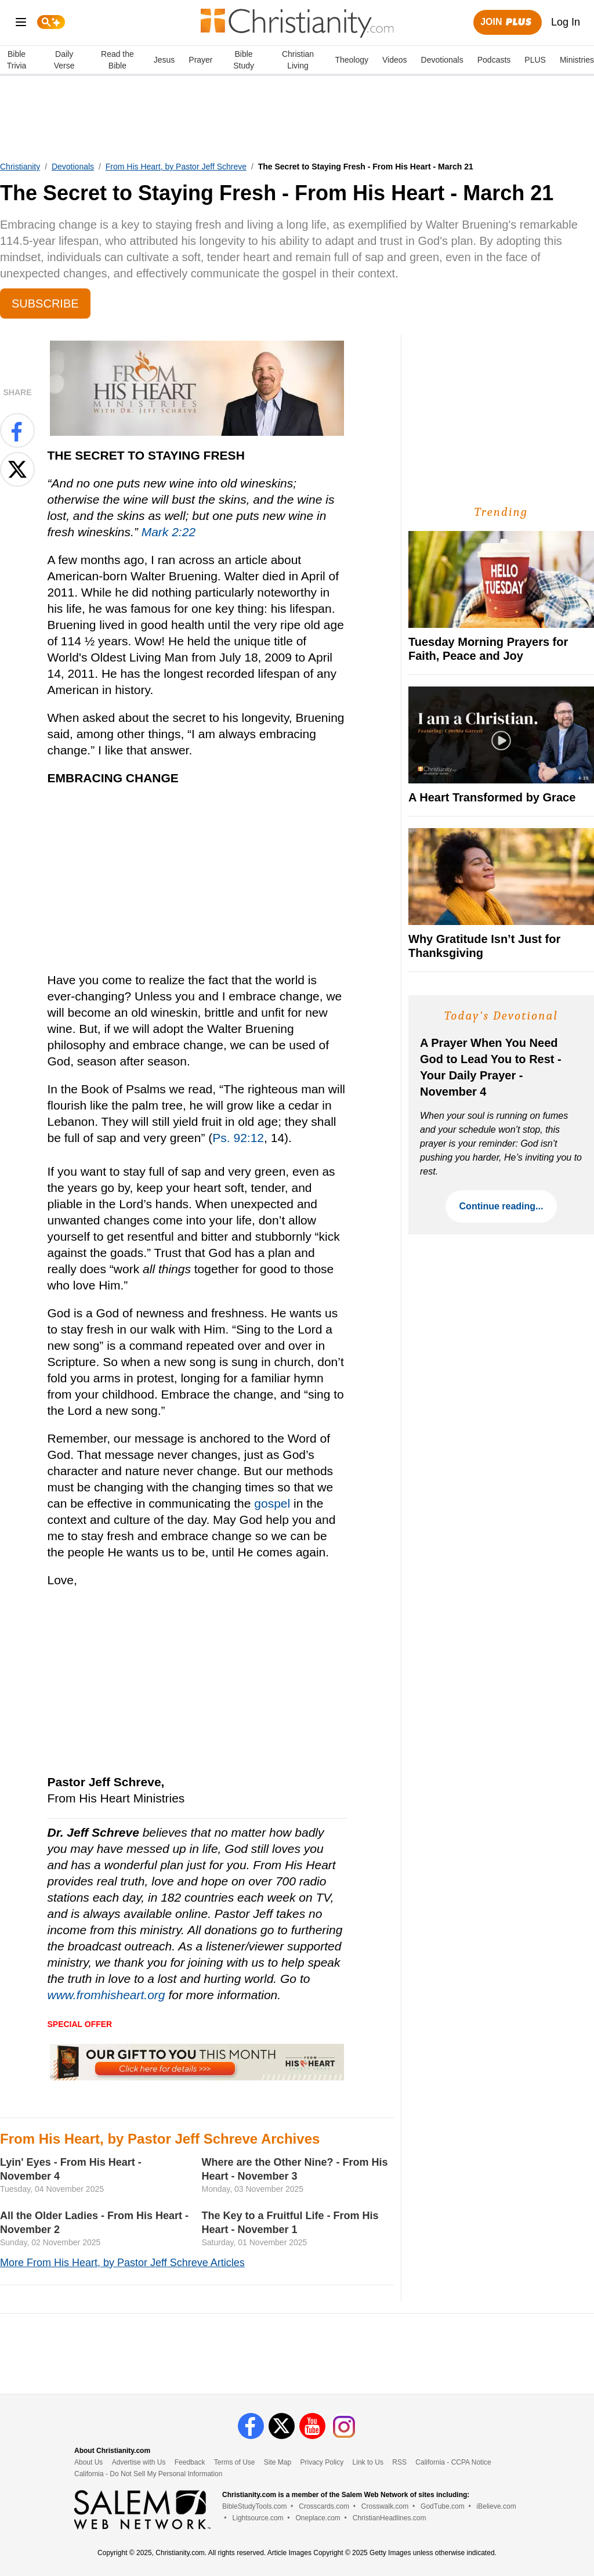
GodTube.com (443, 2506)
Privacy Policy (322, 2462)
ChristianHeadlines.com (389, 2518)
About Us (88, 2462)
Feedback (190, 2462)
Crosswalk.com (384, 2506)
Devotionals (442, 59)
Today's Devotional (501, 1016)
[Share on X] (17, 469)
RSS (399, 2462)
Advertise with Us (139, 2462)
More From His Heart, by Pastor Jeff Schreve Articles (122, 2262)
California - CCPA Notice (453, 2462)
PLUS (535, 59)
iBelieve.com (496, 2506)
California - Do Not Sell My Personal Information (148, 2474)
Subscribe (45, 303)
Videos (394, 59)
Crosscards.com (324, 2506)
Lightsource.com (258, 2518)
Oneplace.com (317, 2518)
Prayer (200, 59)
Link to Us (368, 2462)
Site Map (277, 2462)
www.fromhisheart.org (106, 1994)
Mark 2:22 (168, 532)
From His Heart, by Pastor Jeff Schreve (176, 166)
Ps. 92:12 (238, 1137)
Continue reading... (501, 1206)
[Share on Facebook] (17, 430)
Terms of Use (234, 2462)
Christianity (20, 166)
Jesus (164, 59)
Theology (351, 59)
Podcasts (494, 59)
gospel (272, 1503)
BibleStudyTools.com (254, 2506)
